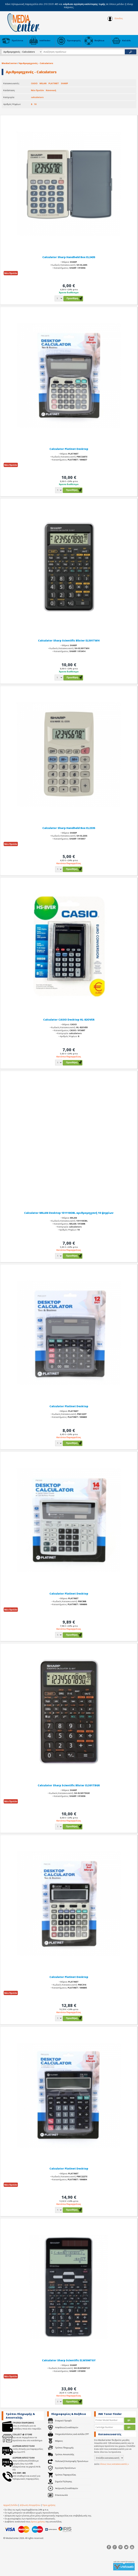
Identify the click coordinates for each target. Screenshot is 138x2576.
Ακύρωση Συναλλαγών (63, 2488)
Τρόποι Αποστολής (61, 2454)
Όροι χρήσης (49, 2505)
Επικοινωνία (58, 2494)
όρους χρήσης (38, 2521)
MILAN (43, 83)
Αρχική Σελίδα (10, 2505)
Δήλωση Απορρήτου (30, 2505)
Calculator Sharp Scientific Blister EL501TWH (69, 640)
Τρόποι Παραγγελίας (62, 2474)
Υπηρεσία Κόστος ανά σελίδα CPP (68, 2434)
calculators (37, 97)
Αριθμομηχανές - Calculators (36, 63)
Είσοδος (115, 18)
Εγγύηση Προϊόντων (62, 2467)
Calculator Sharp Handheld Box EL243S (68, 257)
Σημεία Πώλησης (60, 2481)
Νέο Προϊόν (37, 90)
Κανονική (51, 90)
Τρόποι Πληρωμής (61, 2447)
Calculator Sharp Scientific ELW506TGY (69, 2360)
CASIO (34, 83)
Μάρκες (55, 2440)
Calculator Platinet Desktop (68, 449)
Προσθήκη (72, 298)
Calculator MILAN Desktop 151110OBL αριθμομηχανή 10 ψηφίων (69, 1213)
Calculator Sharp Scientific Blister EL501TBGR (69, 1785)
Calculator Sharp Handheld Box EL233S (68, 828)
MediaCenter (9, 63)
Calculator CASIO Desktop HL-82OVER (68, 1019)
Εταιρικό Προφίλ (60, 2420)
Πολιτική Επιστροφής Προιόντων (68, 2461)
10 (35, 104)
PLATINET (53, 83)
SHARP (64, 83)
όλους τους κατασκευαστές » (114, 2463)
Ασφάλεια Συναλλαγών (63, 2427)
